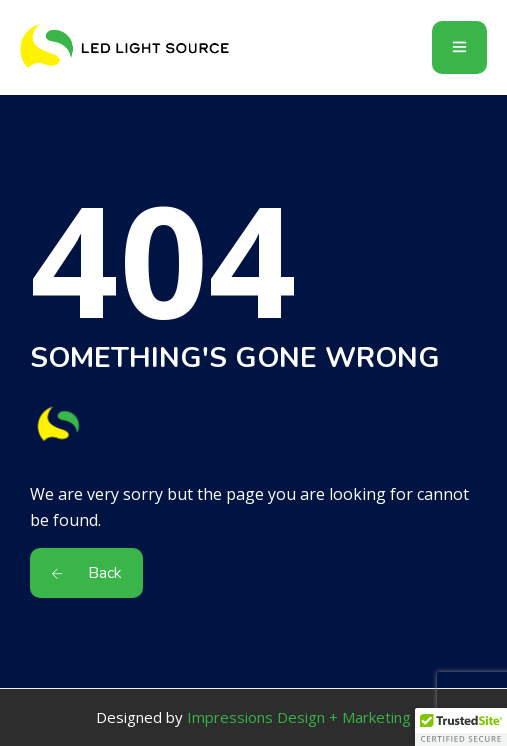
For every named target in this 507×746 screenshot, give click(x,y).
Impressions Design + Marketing (299, 717)
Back (86, 573)
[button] (461, 727)
